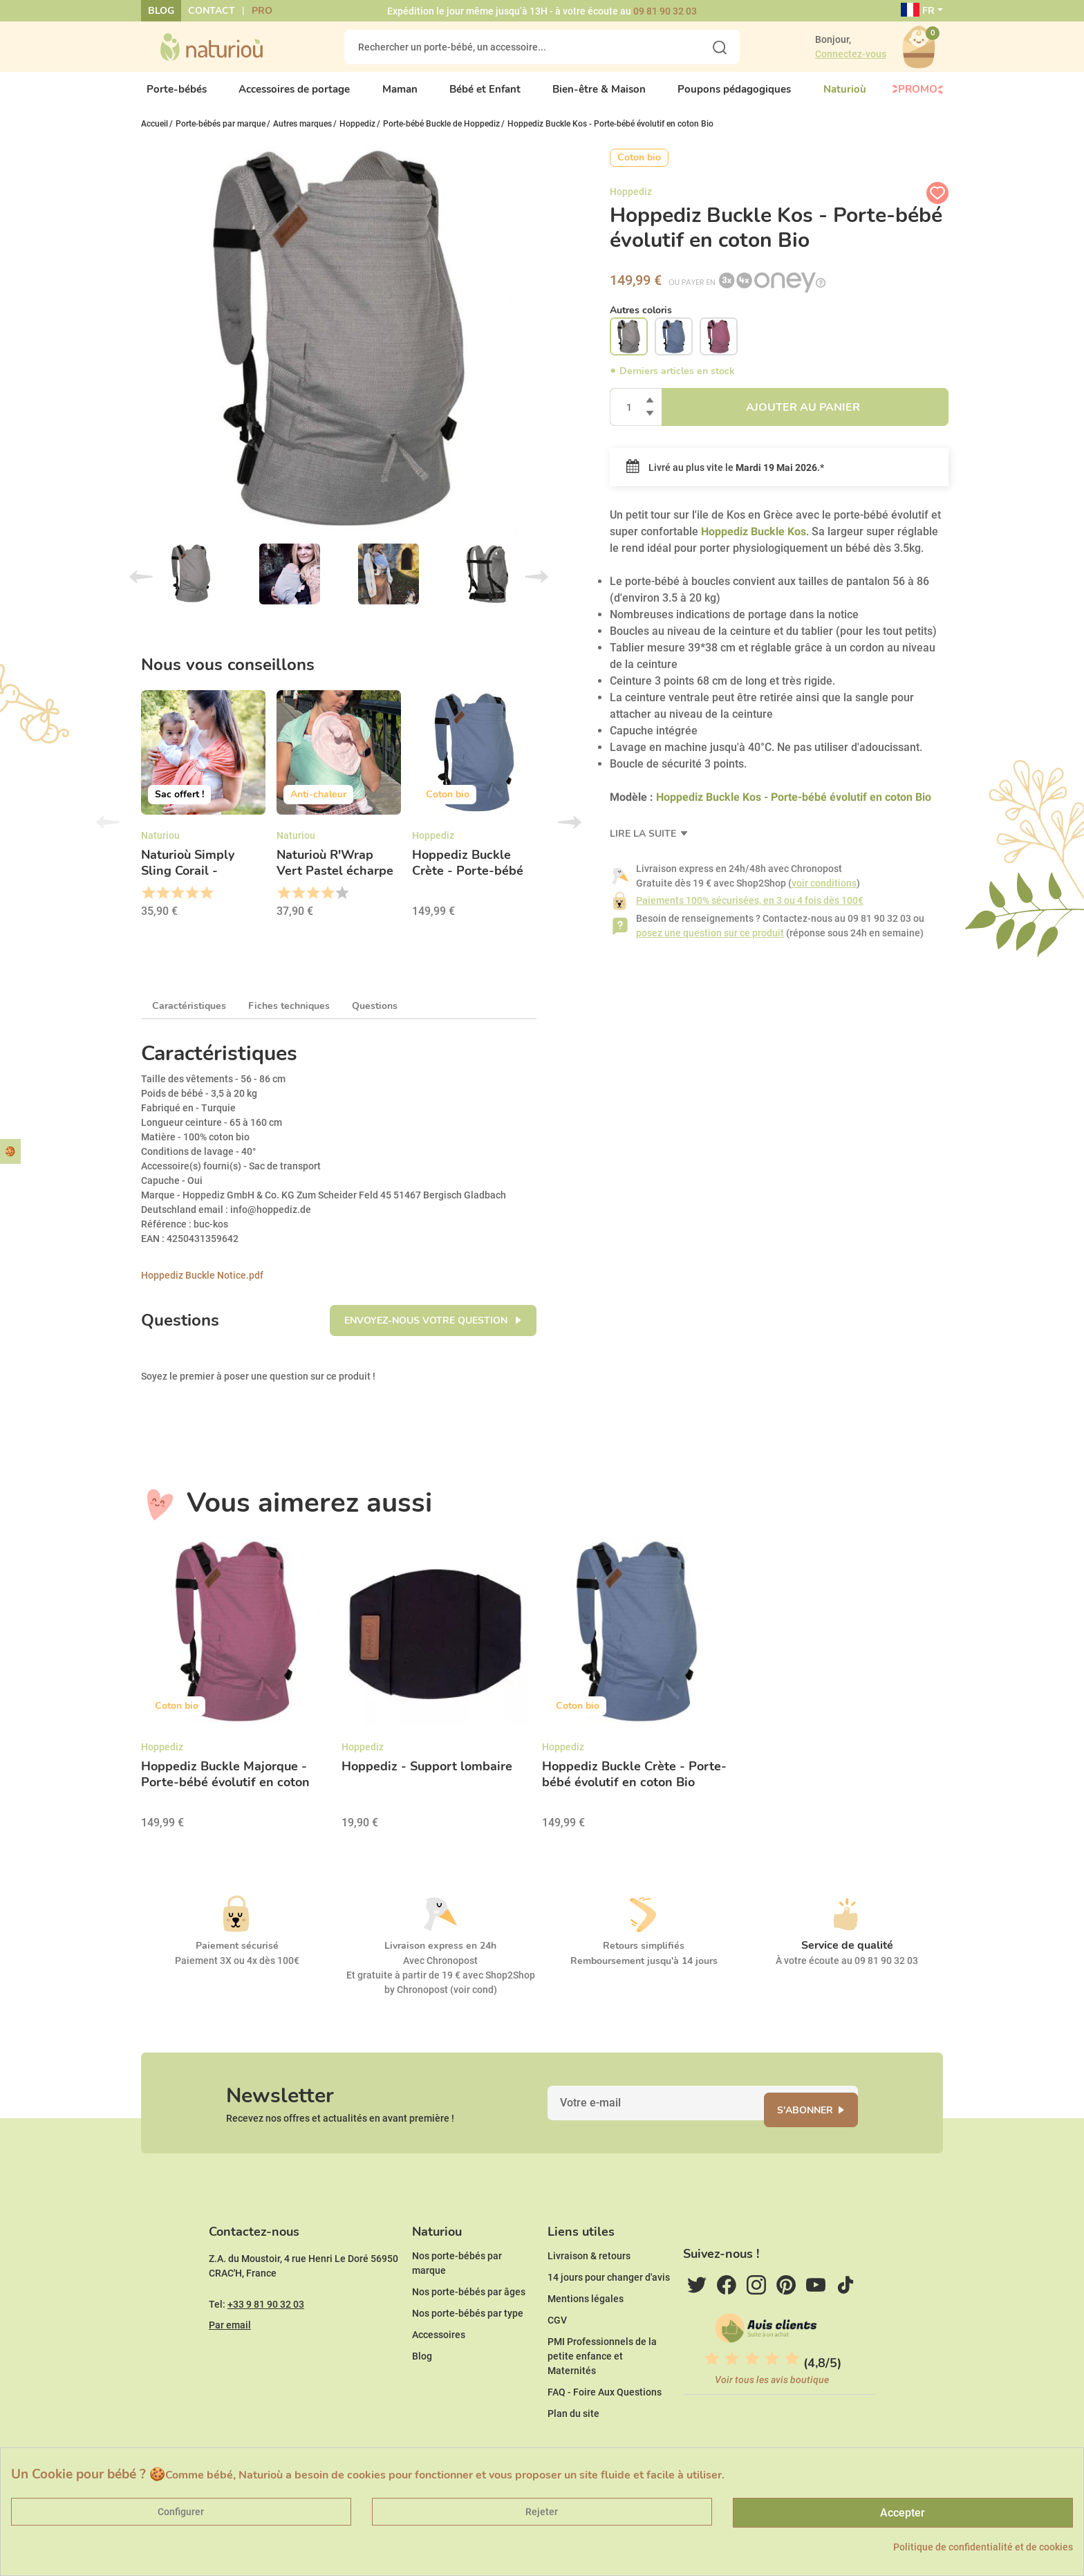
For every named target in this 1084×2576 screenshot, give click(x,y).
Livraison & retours (589, 2298)
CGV (557, 2362)
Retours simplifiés (643, 1957)
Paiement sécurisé (237, 1957)
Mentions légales (586, 2340)
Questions (375, 1017)
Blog (161, 10)
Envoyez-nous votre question (427, 1332)
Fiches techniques (289, 1017)
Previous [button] (108, 834)
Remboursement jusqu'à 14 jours (644, 1972)
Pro (262, 10)
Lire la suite (644, 844)
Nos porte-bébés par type (467, 2355)
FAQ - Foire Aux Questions (605, 2434)
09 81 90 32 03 (665, 11)
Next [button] (569, 834)
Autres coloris (641, 321)
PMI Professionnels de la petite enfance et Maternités (602, 2398)
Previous (141, 588)
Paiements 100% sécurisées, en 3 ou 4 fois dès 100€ (749, 912)
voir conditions (824, 894)
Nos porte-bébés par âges (468, 2333)
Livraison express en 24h (440, 1957)
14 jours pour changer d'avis (609, 2319)
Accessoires (438, 2376)
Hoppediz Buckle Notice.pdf (202, 1286)
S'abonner (822, 2130)
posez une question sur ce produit (710, 944)
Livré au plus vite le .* (725, 478)
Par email (230, 2367)
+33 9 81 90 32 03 (265, 2346)
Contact (211, 10)
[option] (203, 820)
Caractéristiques (189, 1017)
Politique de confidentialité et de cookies (983, 2546)
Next (536, 588)
